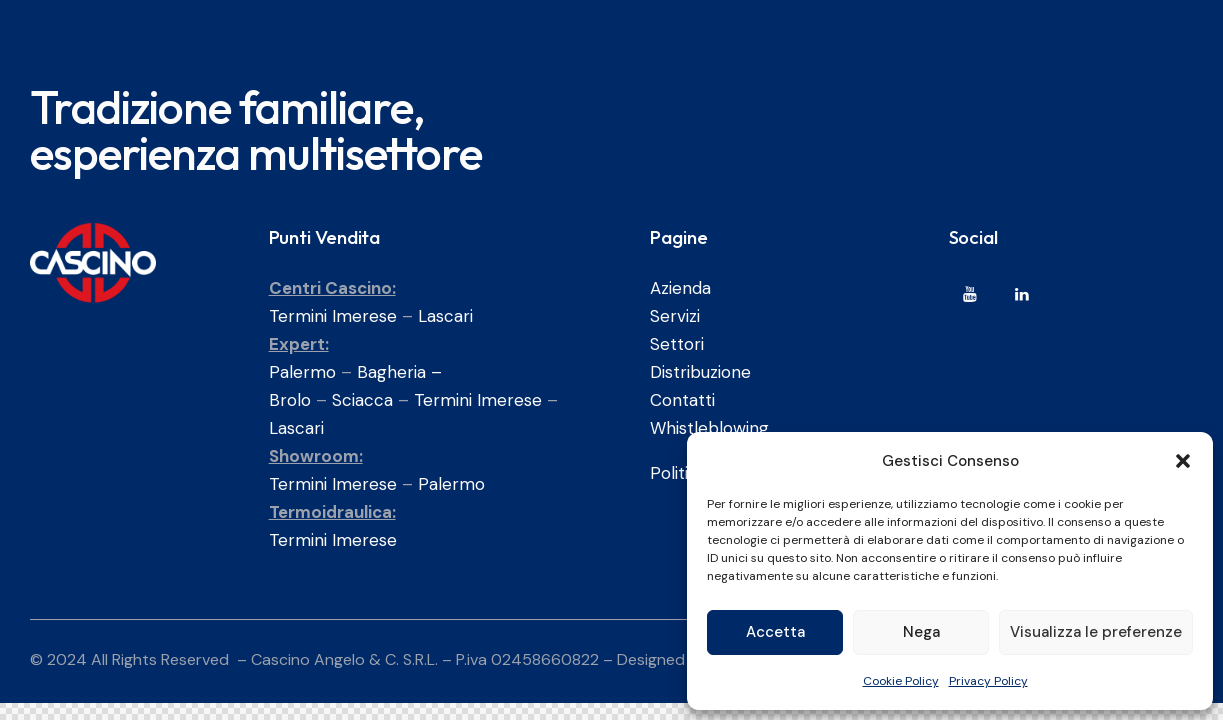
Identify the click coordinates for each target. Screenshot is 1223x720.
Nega (921, 632)
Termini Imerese (333, 316)
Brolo (290, 400)
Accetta (775, 632)
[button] (1183, 461)
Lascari (445, 316)
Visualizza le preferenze (1096, 632)
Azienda (680, 288)
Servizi (675, 316)
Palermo (302, 372)
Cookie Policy (901, 681)
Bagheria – (399, 372)
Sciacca (362, 400)
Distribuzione (700, 372)
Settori (677, 344)
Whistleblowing (709, 428)
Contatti (682, 400)
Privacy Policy (988, 681)
